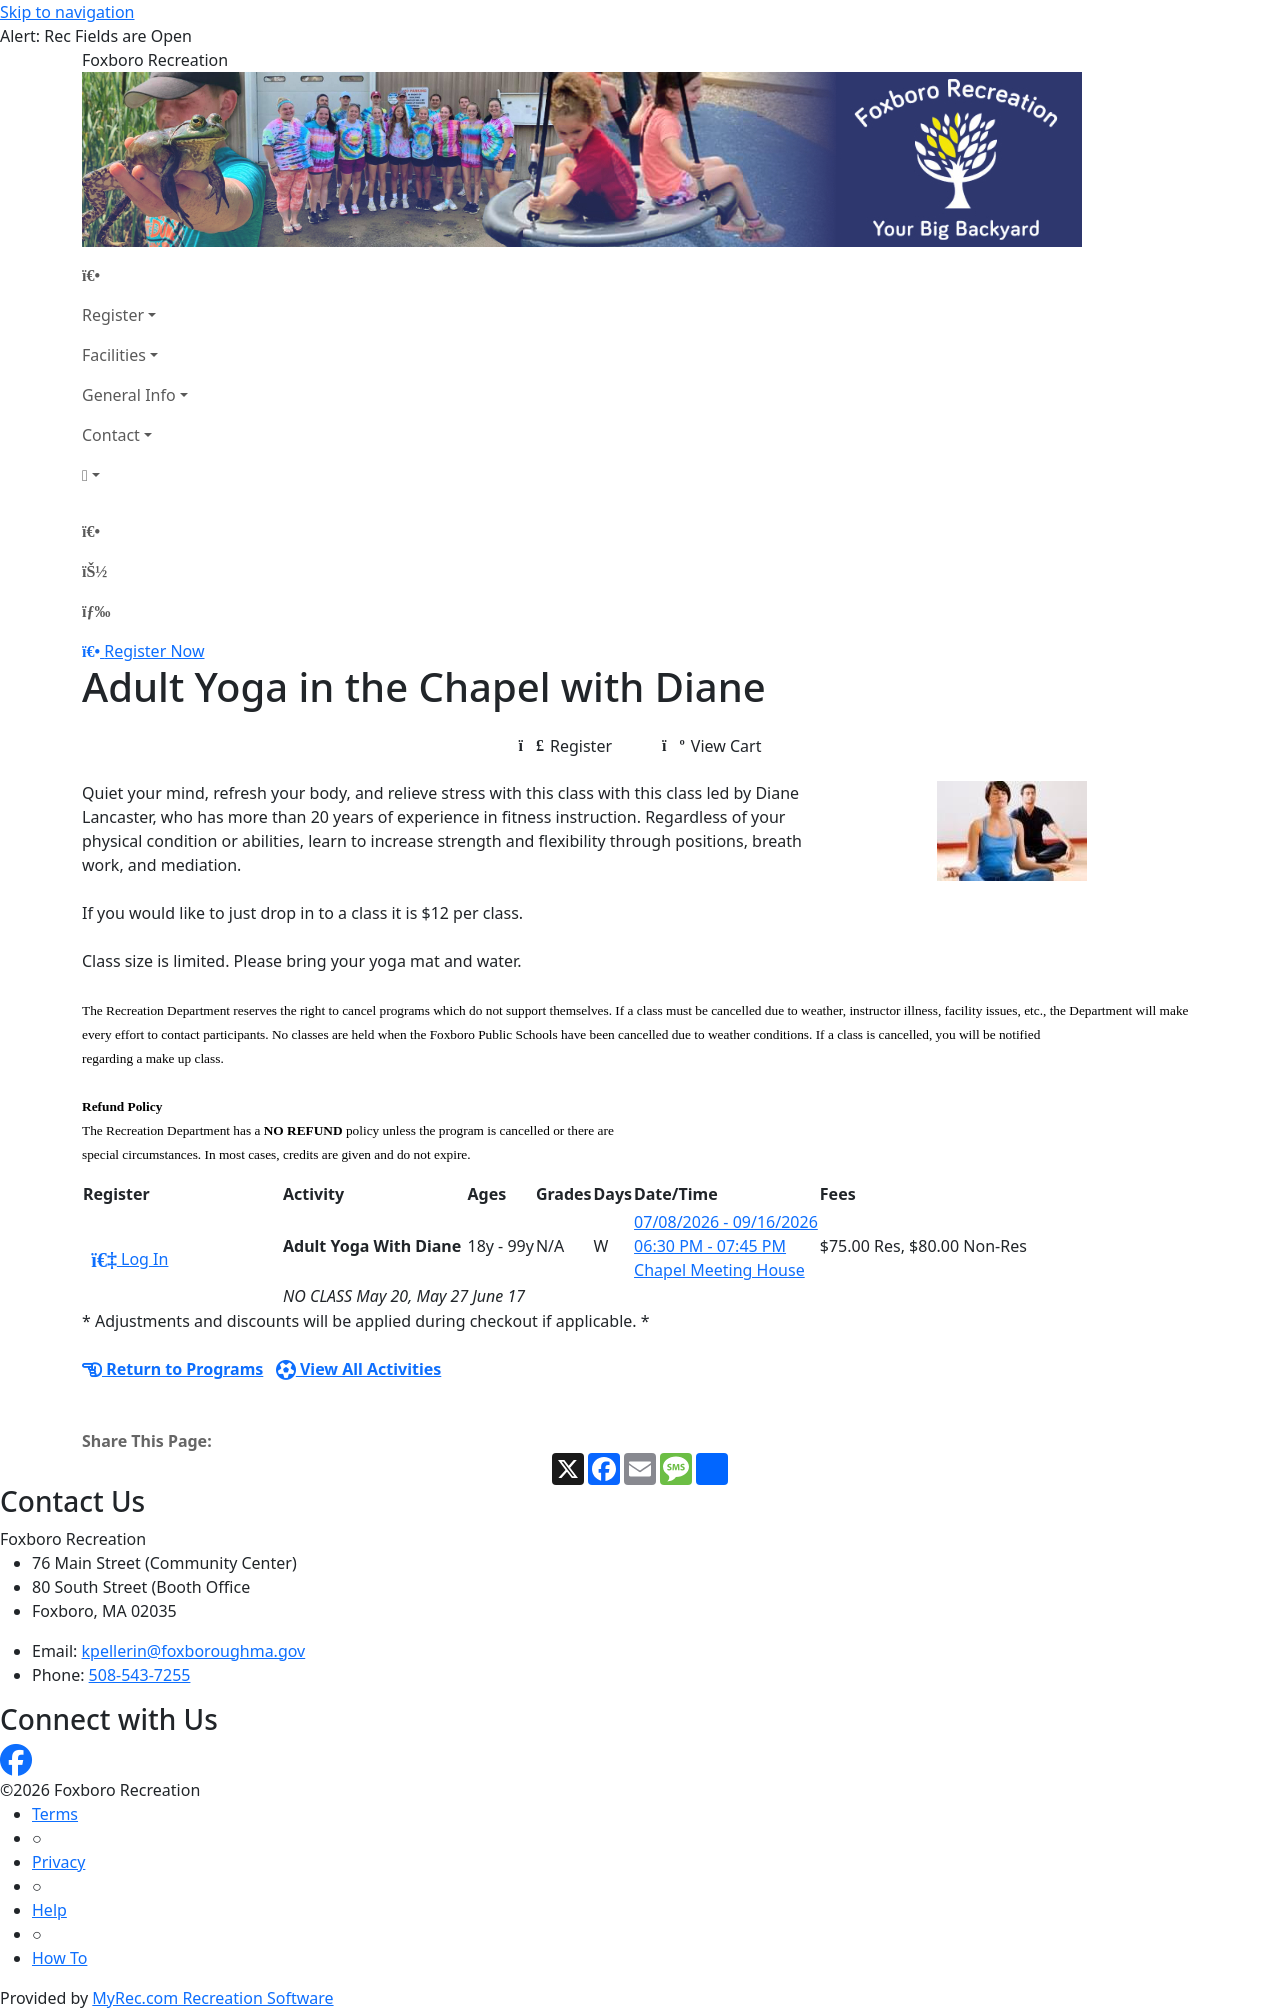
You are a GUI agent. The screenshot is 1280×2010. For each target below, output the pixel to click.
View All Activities (359, 1369)
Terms (55, 1814)
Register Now (154, 651)
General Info (129, 395)
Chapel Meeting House (719, 1270)
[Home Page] (135, 275)
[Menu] (96, 611)
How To (59, 1958)
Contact (111, 435)
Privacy (58, 1862)
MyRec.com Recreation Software (212, 1998)
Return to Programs (172, 1369)
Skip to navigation (67, 12)
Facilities (114, 355)
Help (49, 1910)
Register (113, 315)
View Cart (711, 746)
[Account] (135, 475)
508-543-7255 (140, 1675)
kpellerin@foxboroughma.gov (194, 1651)
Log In (129, 1259)
